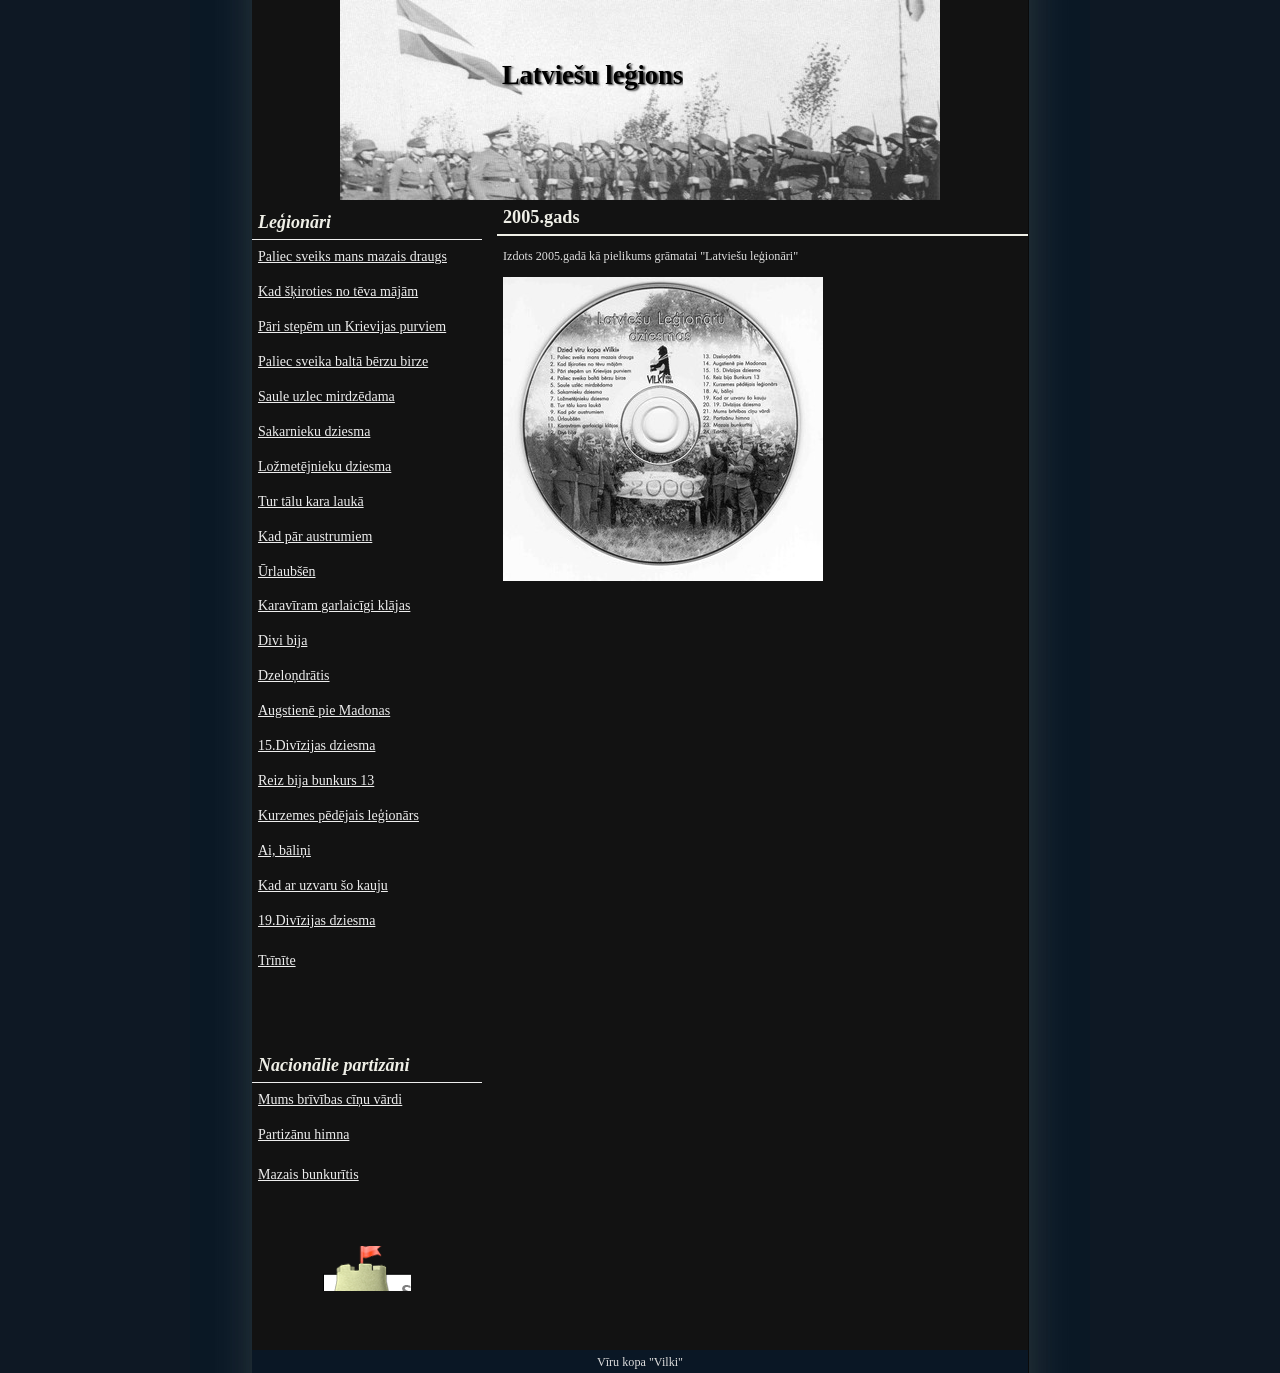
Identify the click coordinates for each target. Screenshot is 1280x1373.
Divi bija (282, 640)
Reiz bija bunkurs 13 (316, 780)
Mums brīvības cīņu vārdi (330, 1099)
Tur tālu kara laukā (311, 501)
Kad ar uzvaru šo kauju (323, 885)
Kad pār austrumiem (315, 536)
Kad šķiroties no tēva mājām (338, 291)
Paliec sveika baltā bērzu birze (343, 361)
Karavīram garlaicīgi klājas (334, 605)
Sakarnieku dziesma (314, 431)
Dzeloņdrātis (294, 675)
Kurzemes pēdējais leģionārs (338, 815)
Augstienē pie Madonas (324, 710)
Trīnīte (277, 960)
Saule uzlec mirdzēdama (326, 396)
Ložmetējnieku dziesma (324, 466)
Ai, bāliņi (284, 850)
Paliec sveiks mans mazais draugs (352, 256)
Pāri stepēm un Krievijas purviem (352, 326)
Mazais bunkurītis (308, 1174)
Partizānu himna (303, 1134)
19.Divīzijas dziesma (316, 920)
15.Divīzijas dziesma (316, 745)
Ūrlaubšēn (287, 571)
